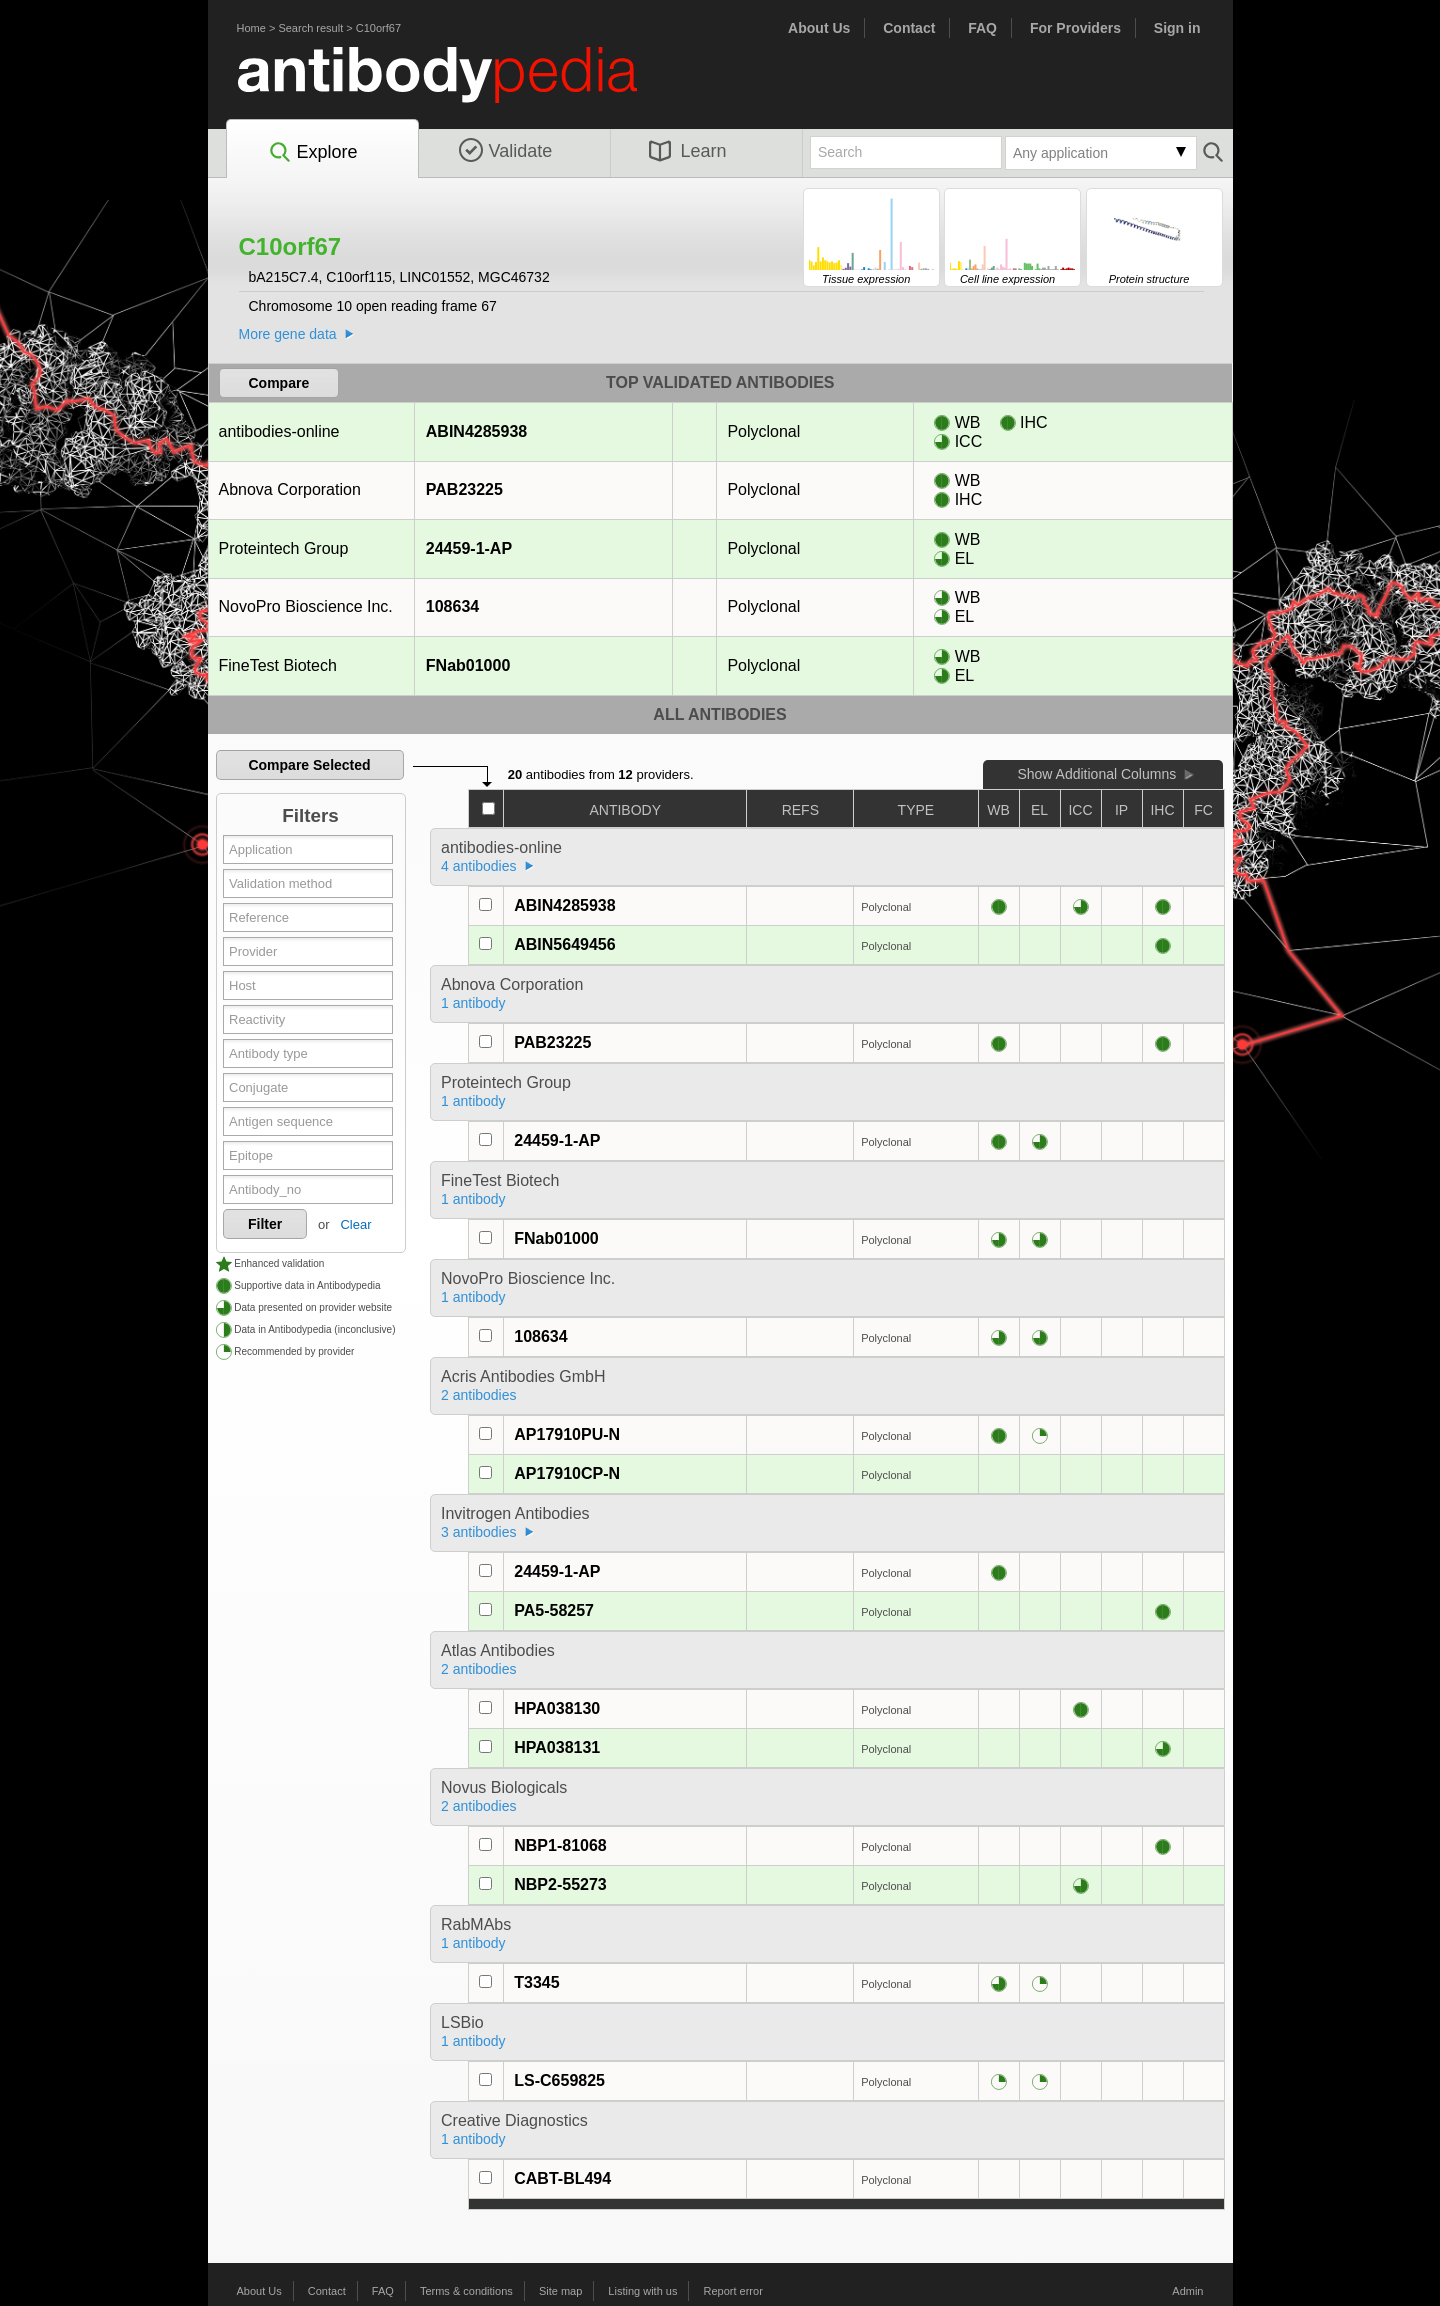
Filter (265, 1224)
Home (251, 28)
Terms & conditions (466, 2291)
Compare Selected (309, 765)
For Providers (1075, 28)
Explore (312, 153)
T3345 (536, 1982)
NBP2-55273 (560, 1884)
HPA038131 (557, 1747)
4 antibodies (479, 866)
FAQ (982, 28)
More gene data (288, 334)
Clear (355, 1224)
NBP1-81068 (560, 1845)
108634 (452, 606)
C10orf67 (378, 28)
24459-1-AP (468, 548)
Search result (310, 28)
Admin (1187, 2291)
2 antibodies (479, 1395)
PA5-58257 (554, 1610)
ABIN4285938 (476, 431)
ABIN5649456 (564, 944)
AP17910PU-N (567, 1434)
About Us (819, 28)
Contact (909, 28)
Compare (279, 383)
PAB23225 (464, 489)
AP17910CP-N (567, 1473)
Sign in (1177, 28)
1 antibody (473, 1003)
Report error (733, 2291)
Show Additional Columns (1096, 774)
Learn (688, 151)
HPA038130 (557, 1708)
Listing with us (642, 2291)
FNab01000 (468, 665)
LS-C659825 (559, 2080)
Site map (560, 2291)
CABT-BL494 (562, 2178)
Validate (506, 151)
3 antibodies (479, 1532)
